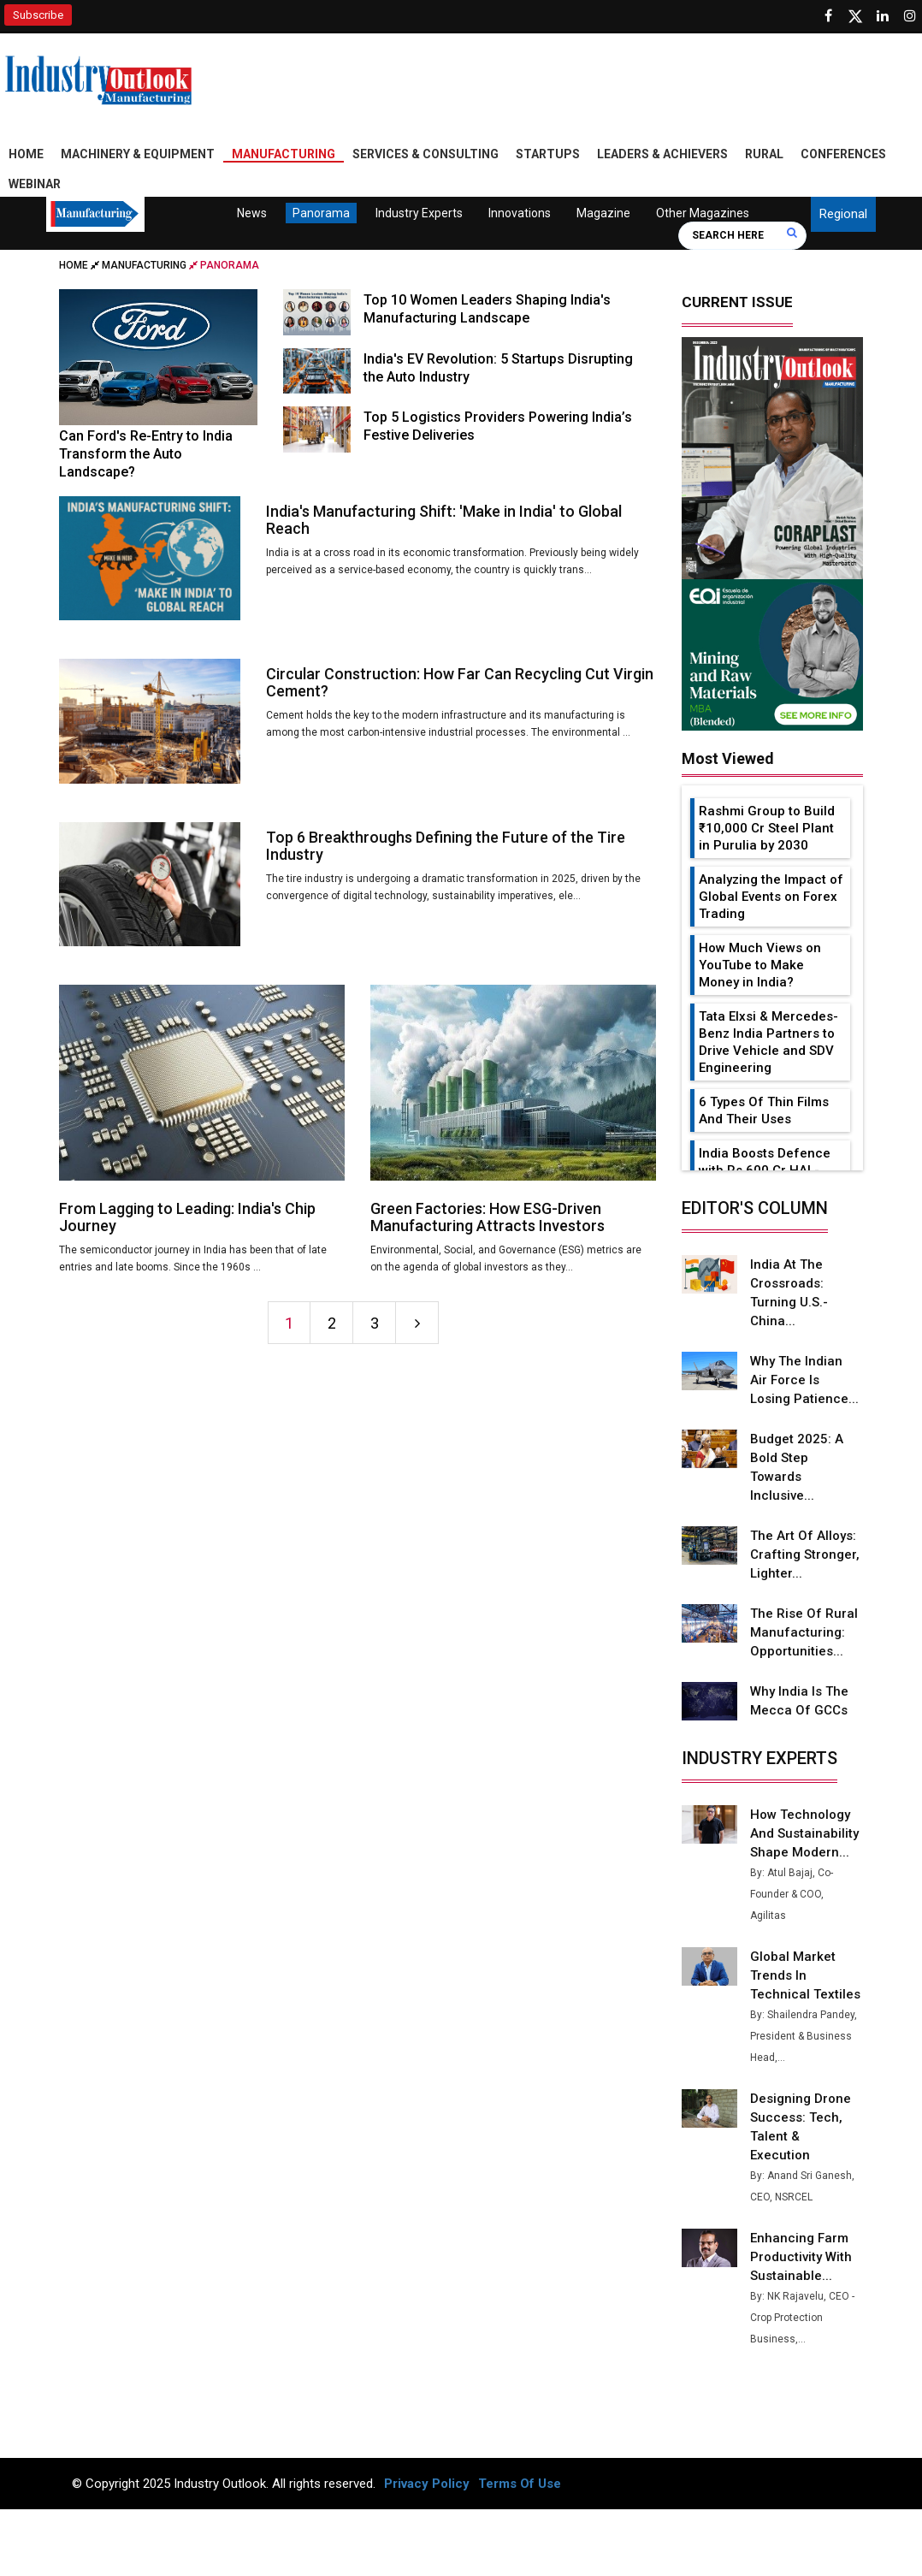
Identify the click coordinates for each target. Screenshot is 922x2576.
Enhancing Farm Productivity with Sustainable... (801, 2256)
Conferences (843, 154)
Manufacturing (283, 154)
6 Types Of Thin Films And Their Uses (764, 1110)
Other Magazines (701, 213)
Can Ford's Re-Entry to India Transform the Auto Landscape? (146, 454)
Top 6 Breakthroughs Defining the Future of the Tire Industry (445, 845)
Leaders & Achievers (662, 154)
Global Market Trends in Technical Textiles (805, 1975)
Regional (843, 214)
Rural (764, 154)
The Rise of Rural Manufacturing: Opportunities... (804, 1632)
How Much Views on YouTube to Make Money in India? (760, 965)
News (251, 213)
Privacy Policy (427, 2483)
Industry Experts (418, 213)
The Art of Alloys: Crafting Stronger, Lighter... (805, 1554)
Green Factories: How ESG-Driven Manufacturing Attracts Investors (487, 1217)
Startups (548, 154)
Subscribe (38, 15)
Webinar (35, 184)
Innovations (519, 213)
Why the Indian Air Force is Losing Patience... (804, 1379)
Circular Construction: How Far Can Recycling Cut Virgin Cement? (459, 682)
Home (26, 154)
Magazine (602, 213)
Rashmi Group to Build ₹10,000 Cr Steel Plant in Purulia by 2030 (767, 828)
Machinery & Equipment (138, 154)
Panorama (320, 213)
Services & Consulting (425, 154)
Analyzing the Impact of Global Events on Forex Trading (771, 896)
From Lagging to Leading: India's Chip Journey (187, 1217)
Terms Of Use (519, 2483)
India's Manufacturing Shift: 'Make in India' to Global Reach (444, 519)
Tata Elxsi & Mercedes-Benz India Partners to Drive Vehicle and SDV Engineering (768, 1042)
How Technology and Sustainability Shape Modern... (804, 1833)
